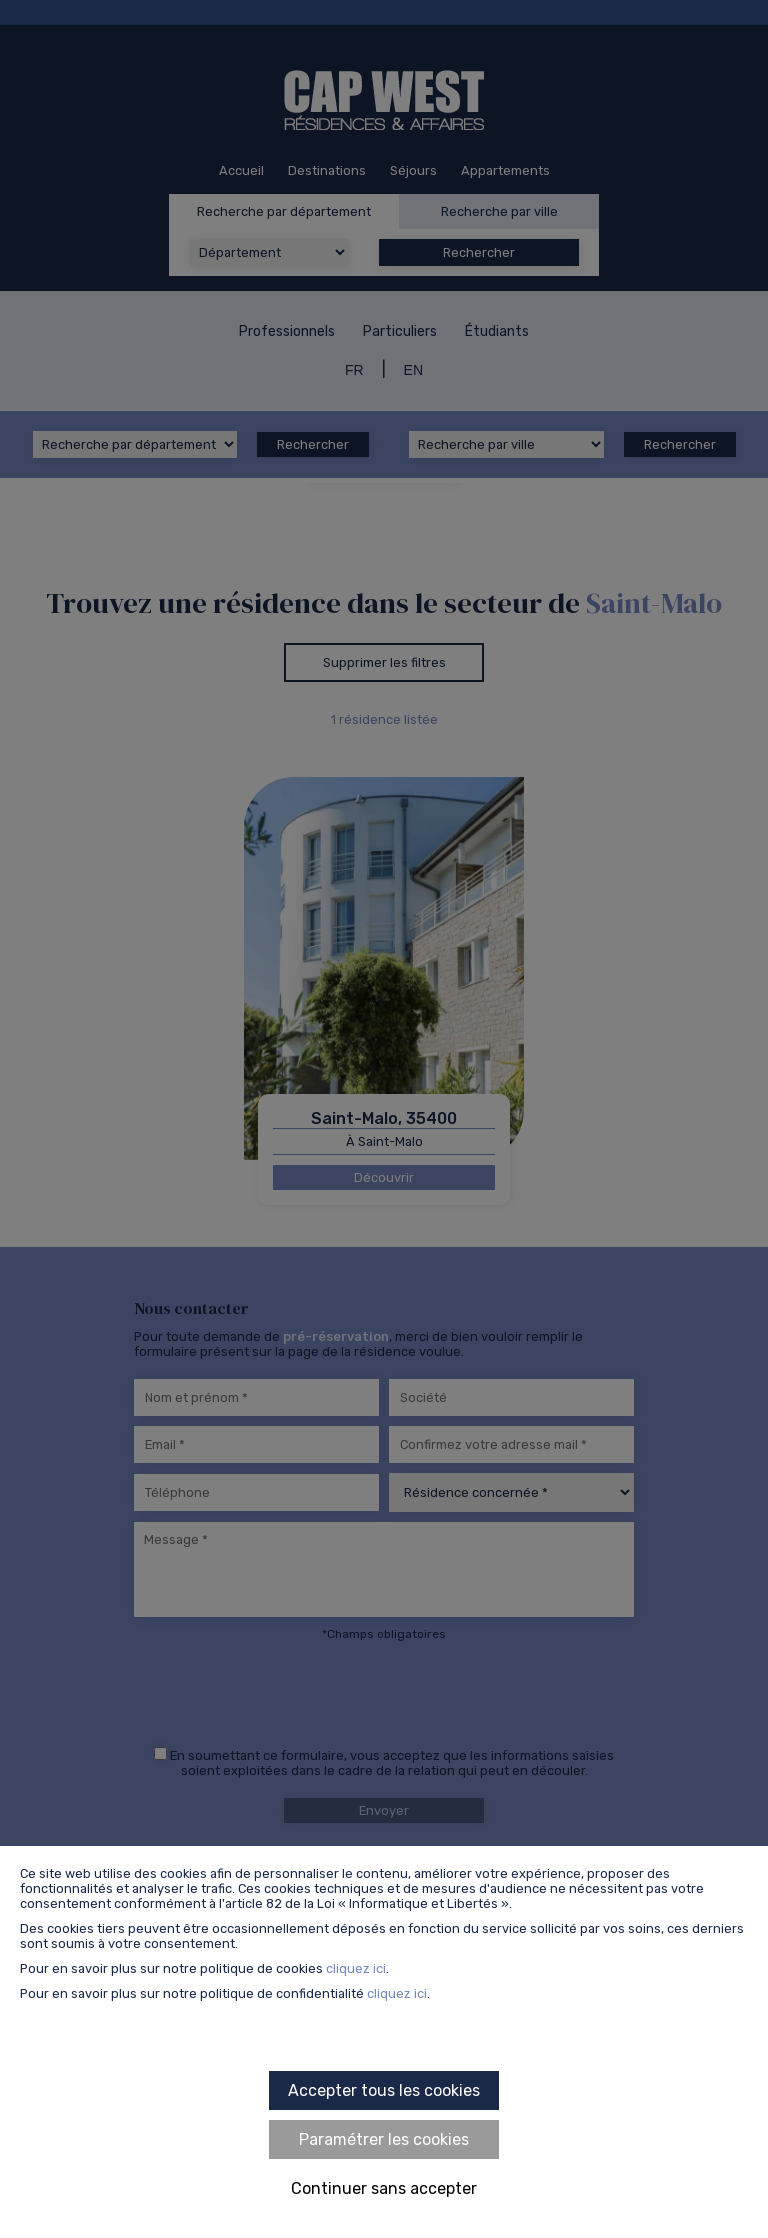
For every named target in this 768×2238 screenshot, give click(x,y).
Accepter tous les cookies (384, 2090)
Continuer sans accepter (384, 2188)
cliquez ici (356, 1968)
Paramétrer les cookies (384, 2139)
